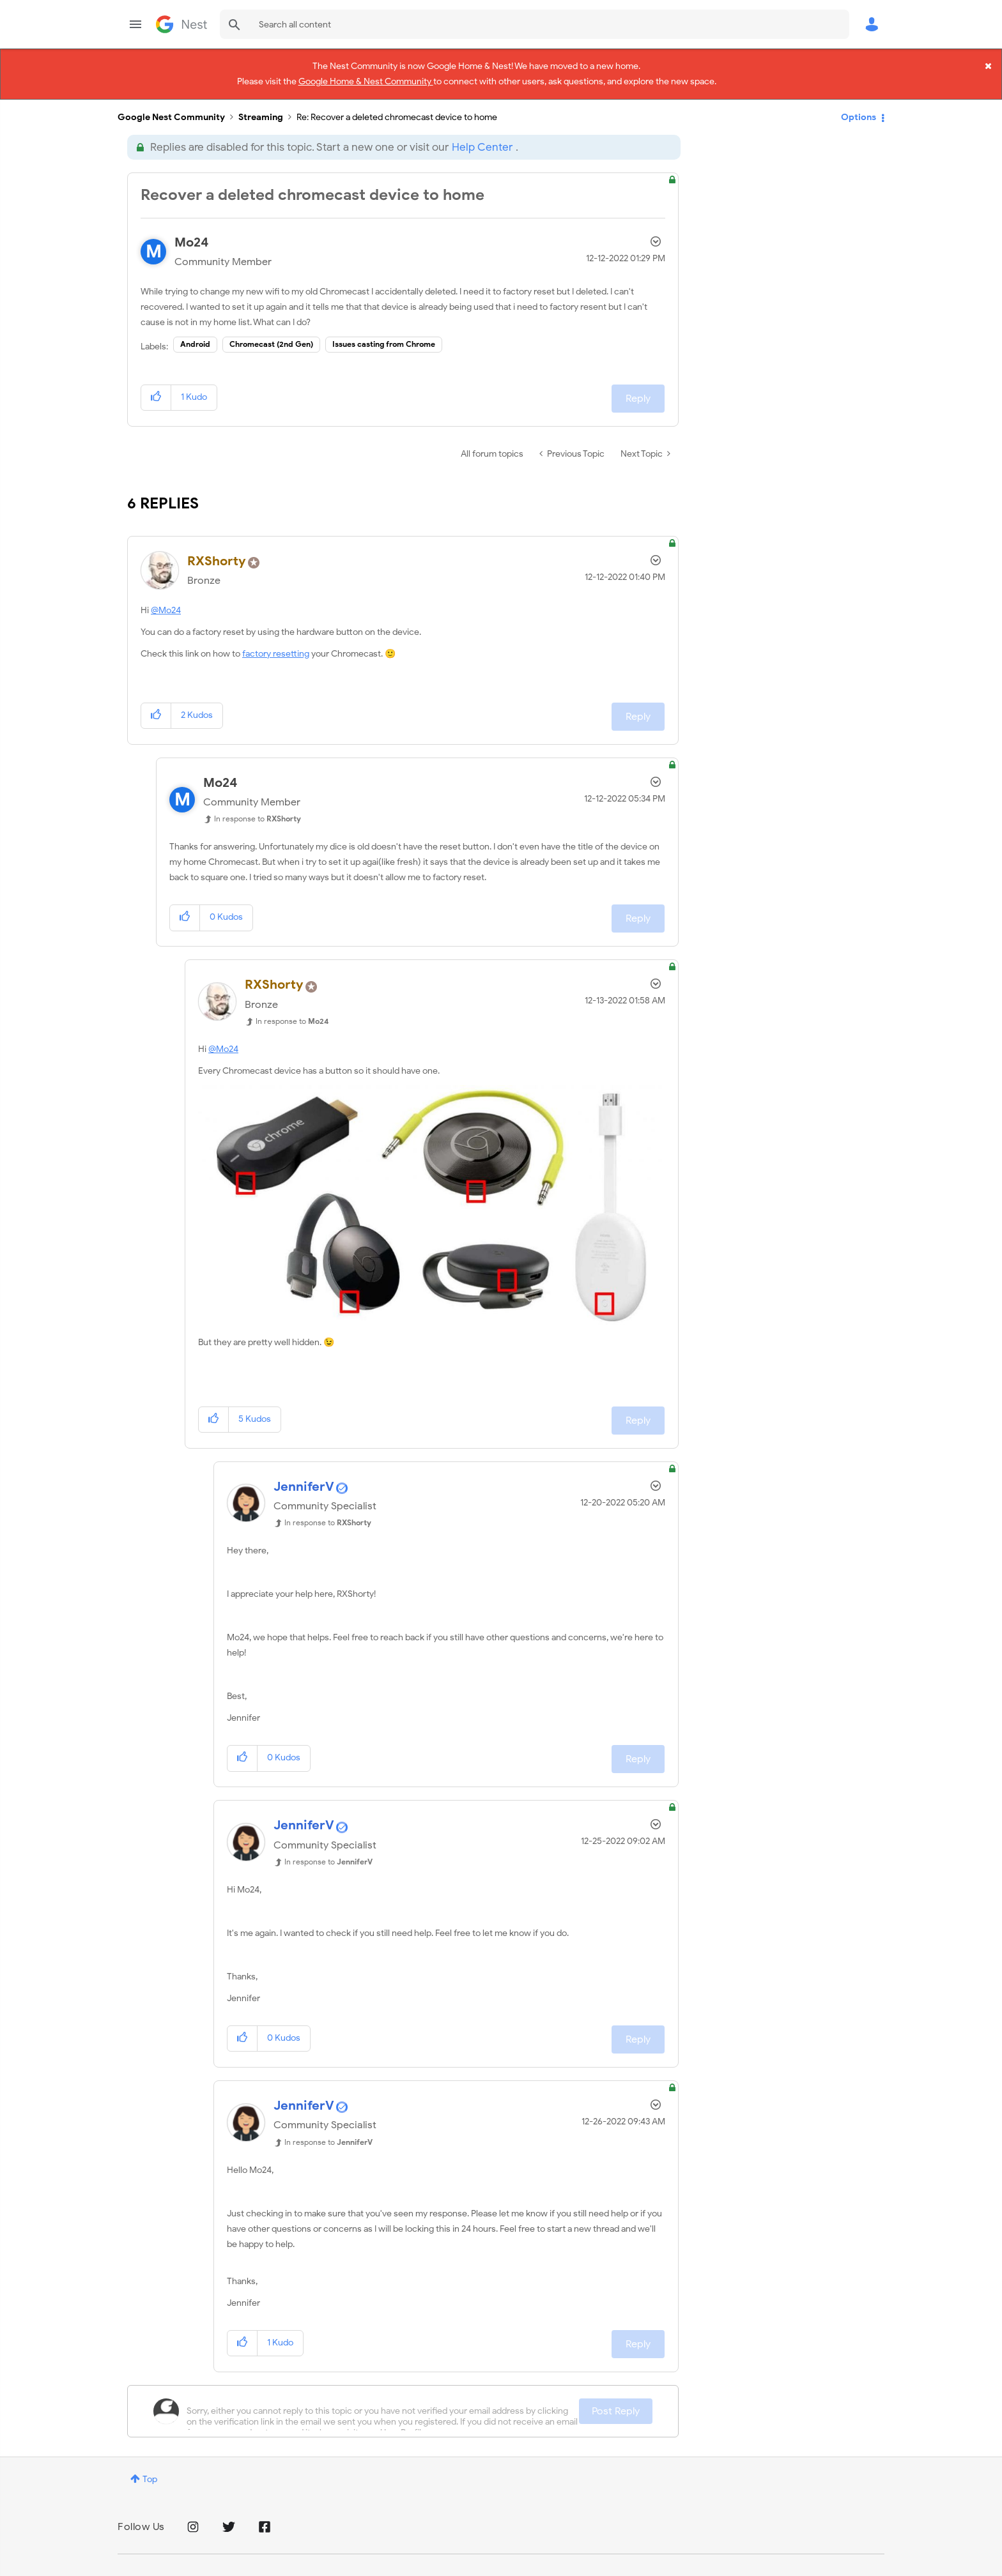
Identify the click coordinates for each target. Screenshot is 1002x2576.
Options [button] (858, 105)
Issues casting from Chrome (383, 332)
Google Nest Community (181, 24)
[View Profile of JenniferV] (304, 1474)
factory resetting (275, 642)
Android (195, 332)
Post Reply (616, 2399)
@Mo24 (166, 598)
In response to (257, 807)
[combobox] (534, 24)
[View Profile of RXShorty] (216, 550)
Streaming (260, 105)
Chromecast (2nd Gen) (271, 332)
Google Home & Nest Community (365, 78)
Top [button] (150, 2467)
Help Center (482, 135)
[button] (156, 386)
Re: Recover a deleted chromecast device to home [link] (397, 105)
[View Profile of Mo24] (191, 231)
